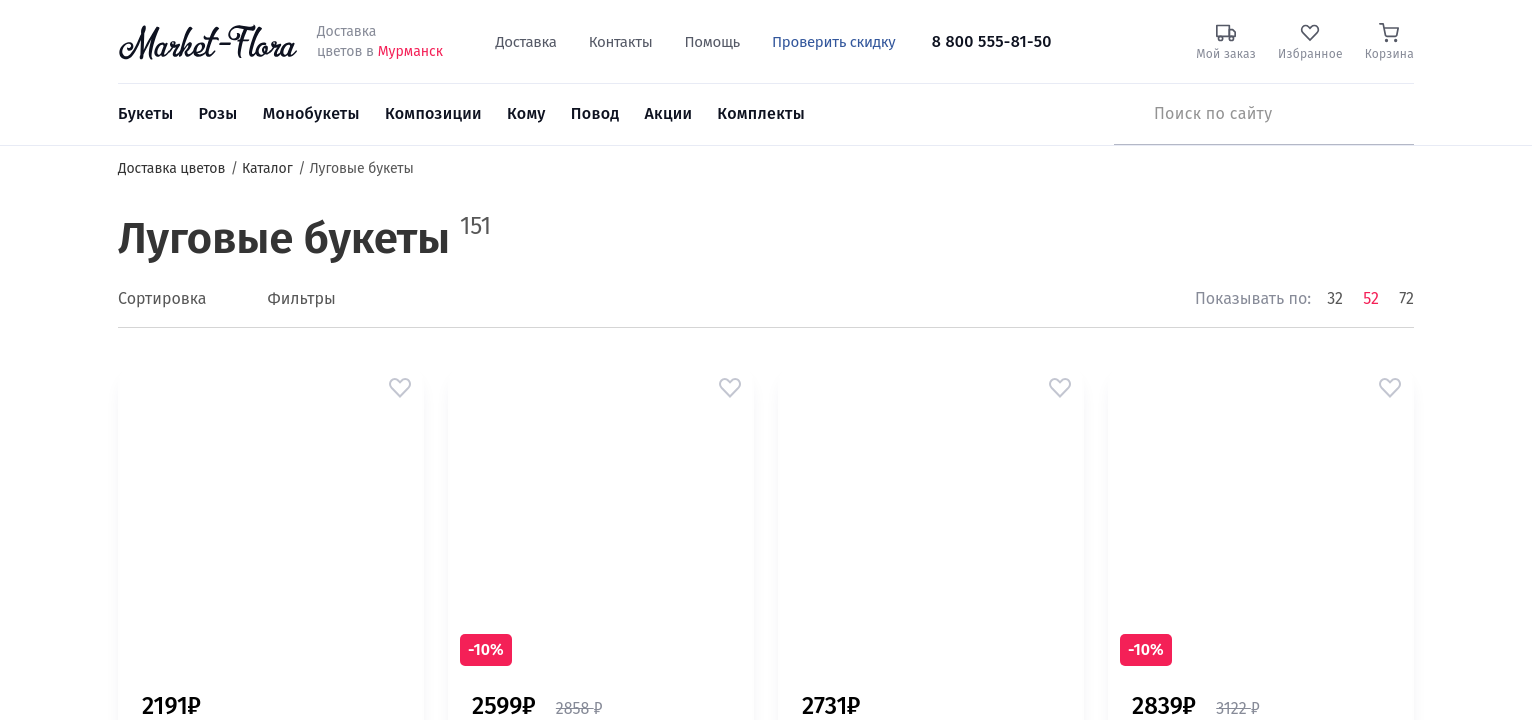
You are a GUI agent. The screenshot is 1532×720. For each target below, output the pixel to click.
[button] (400, 388)
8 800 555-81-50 (992, 41)
